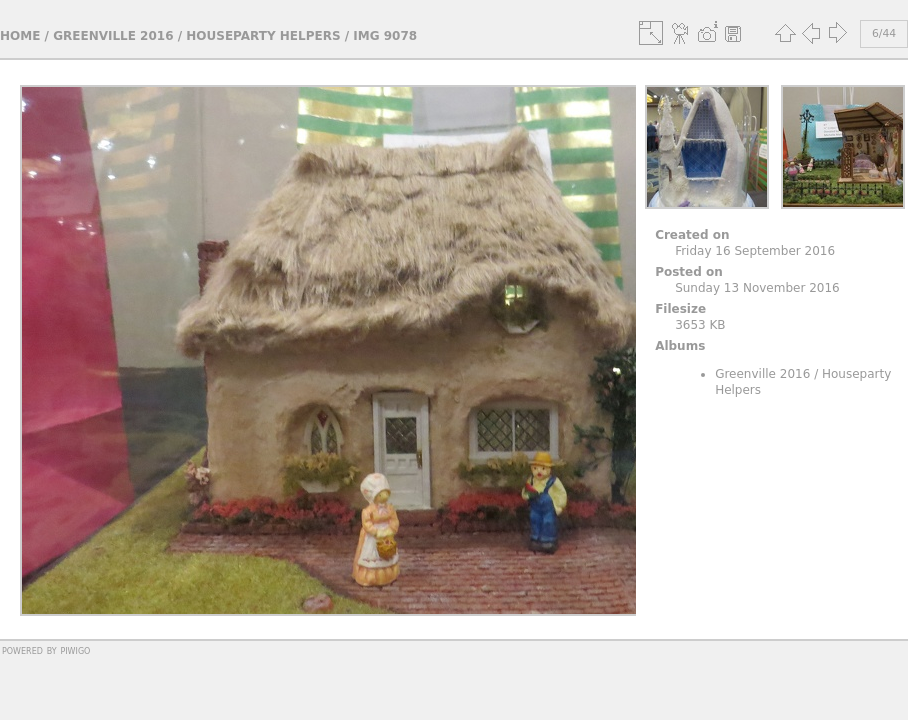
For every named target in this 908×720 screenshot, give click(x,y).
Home (20, 36)
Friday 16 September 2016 (755, 251)
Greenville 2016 (113, 36)
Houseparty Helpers (263, 36)
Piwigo (75, 650)
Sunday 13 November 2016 (757, 288)
